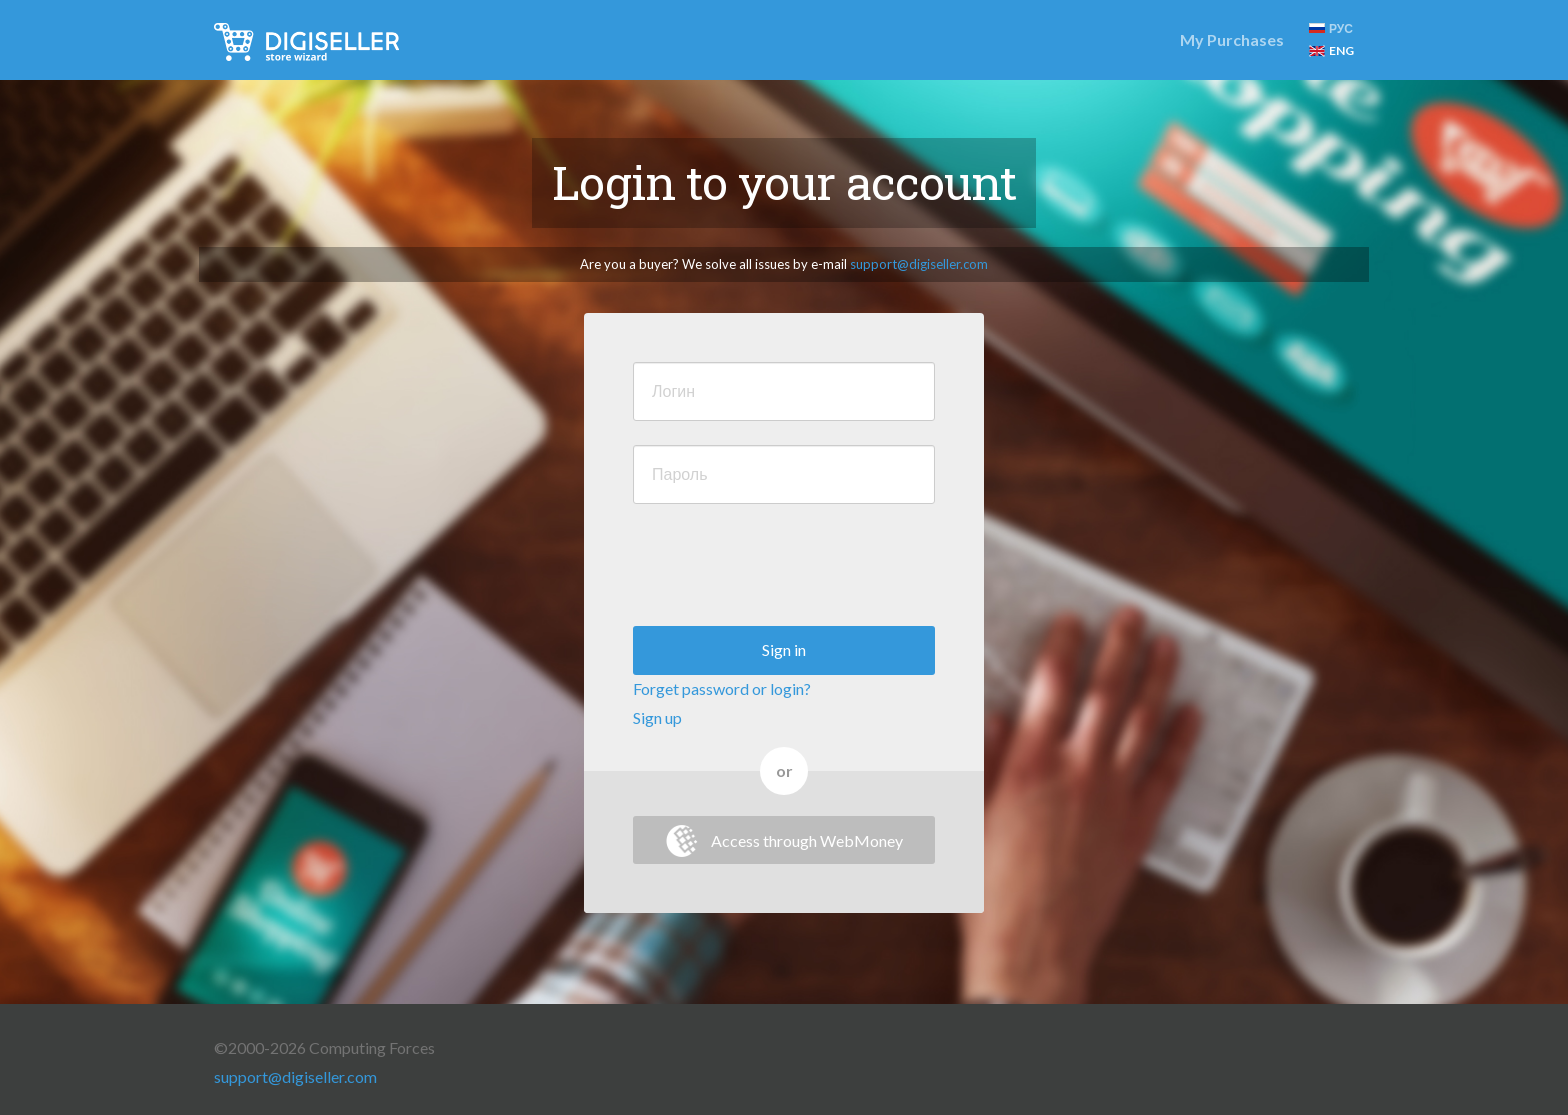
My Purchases (1232, 39)
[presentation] (785, 567)
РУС (1331, 28)
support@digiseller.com (919, 264)
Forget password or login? (722, 688)
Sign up (657, 717)
